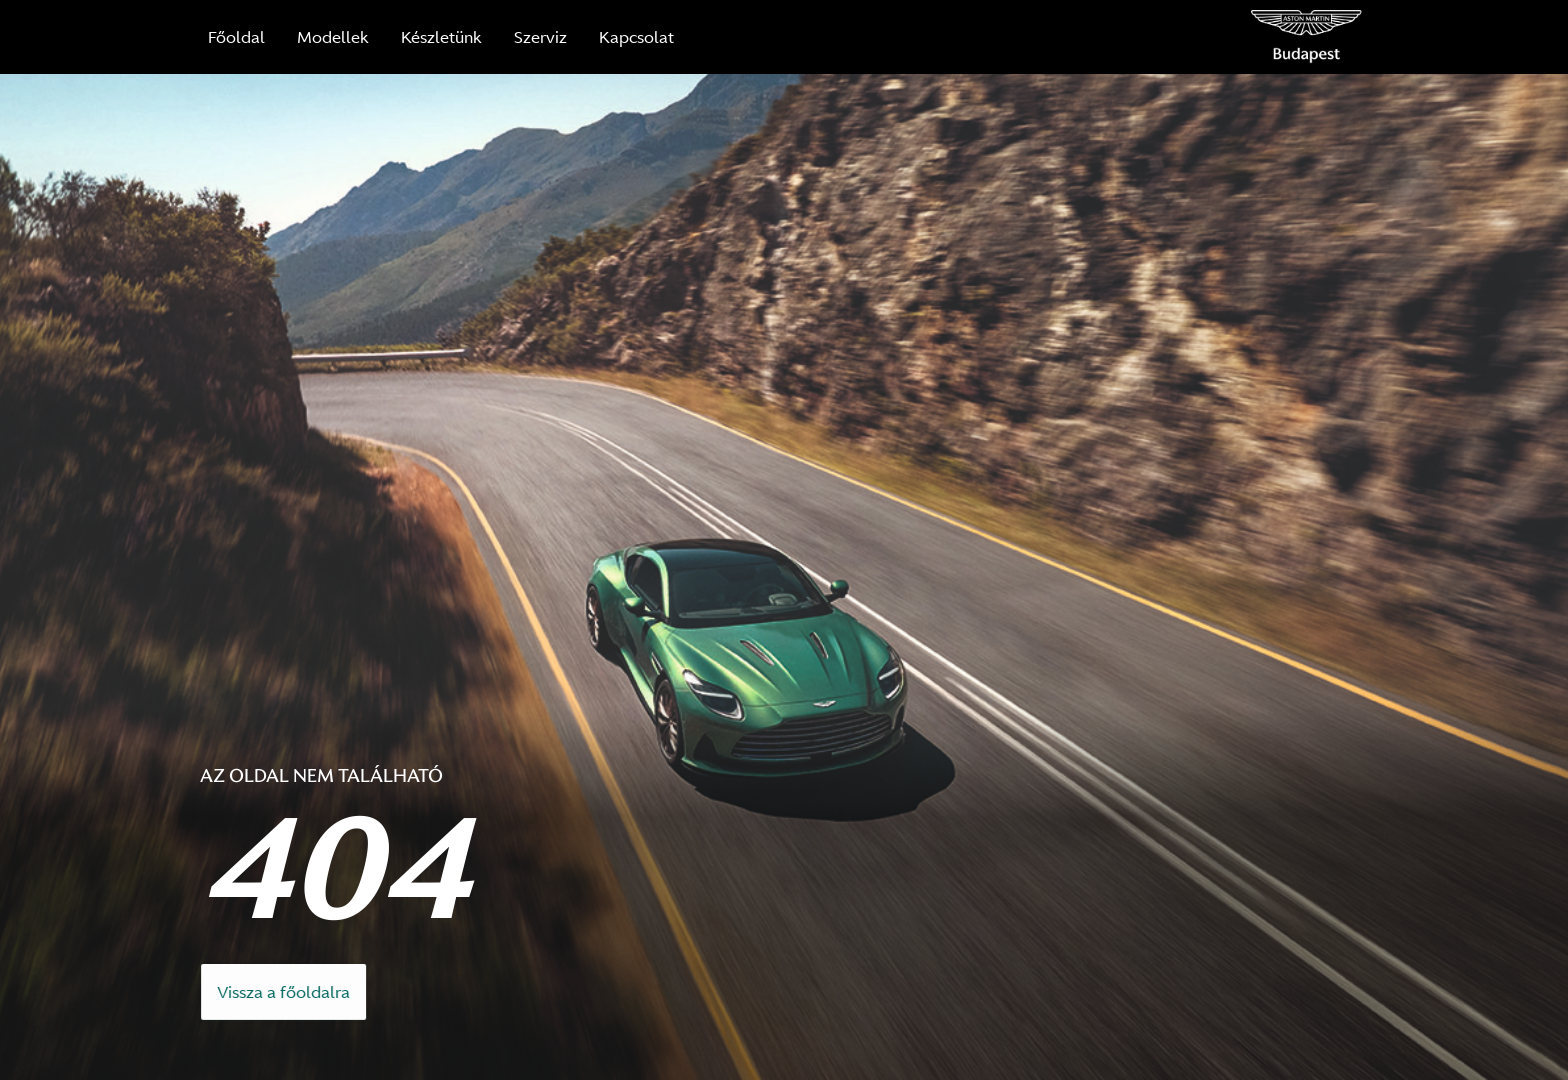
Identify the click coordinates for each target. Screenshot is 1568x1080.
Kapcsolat (636, 37)
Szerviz (540, 37)
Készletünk (441, 37)
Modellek (333, 37)
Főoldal (236, 37)
